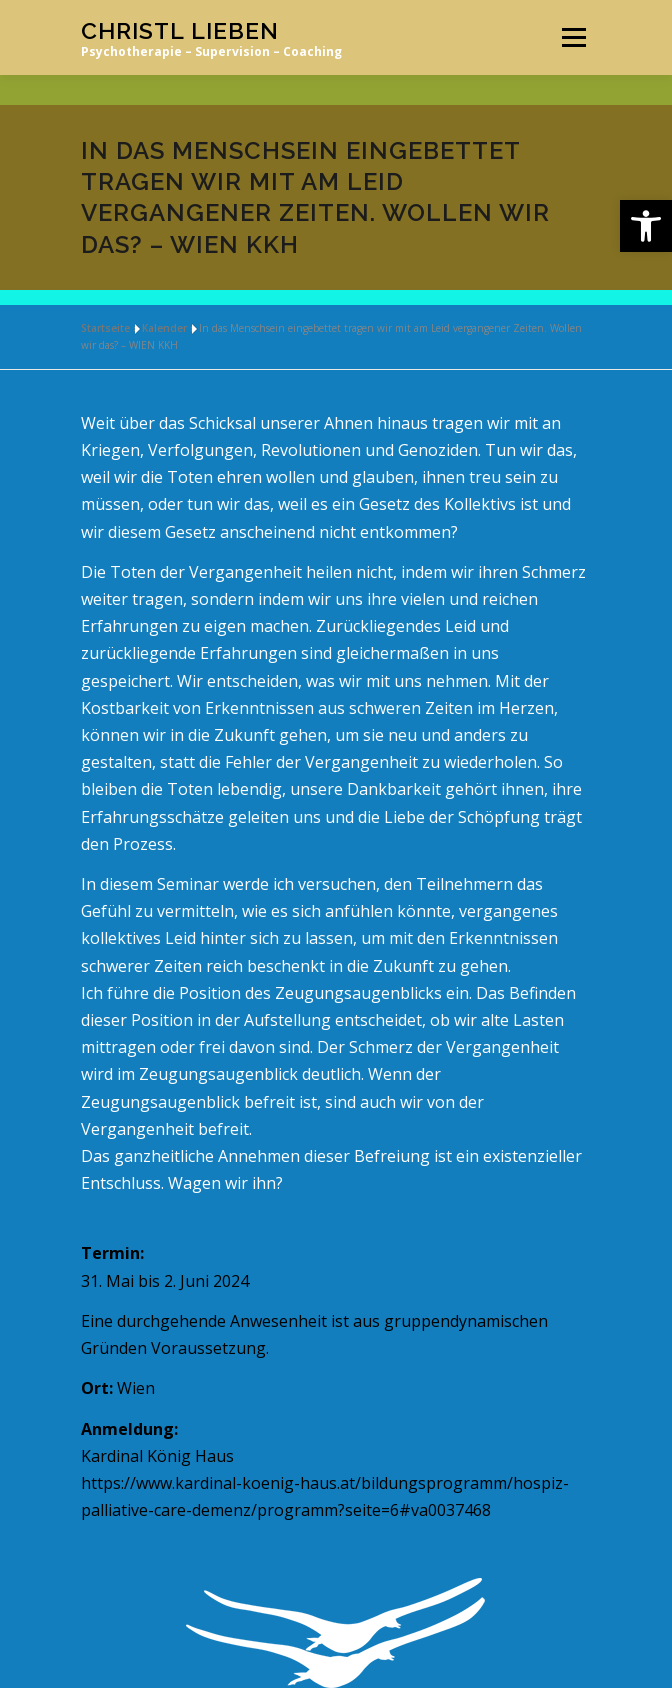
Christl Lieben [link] (180, 30)
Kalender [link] (164, 328)
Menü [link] (573, 37)
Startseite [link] (105, 328)
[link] (646, 226)
